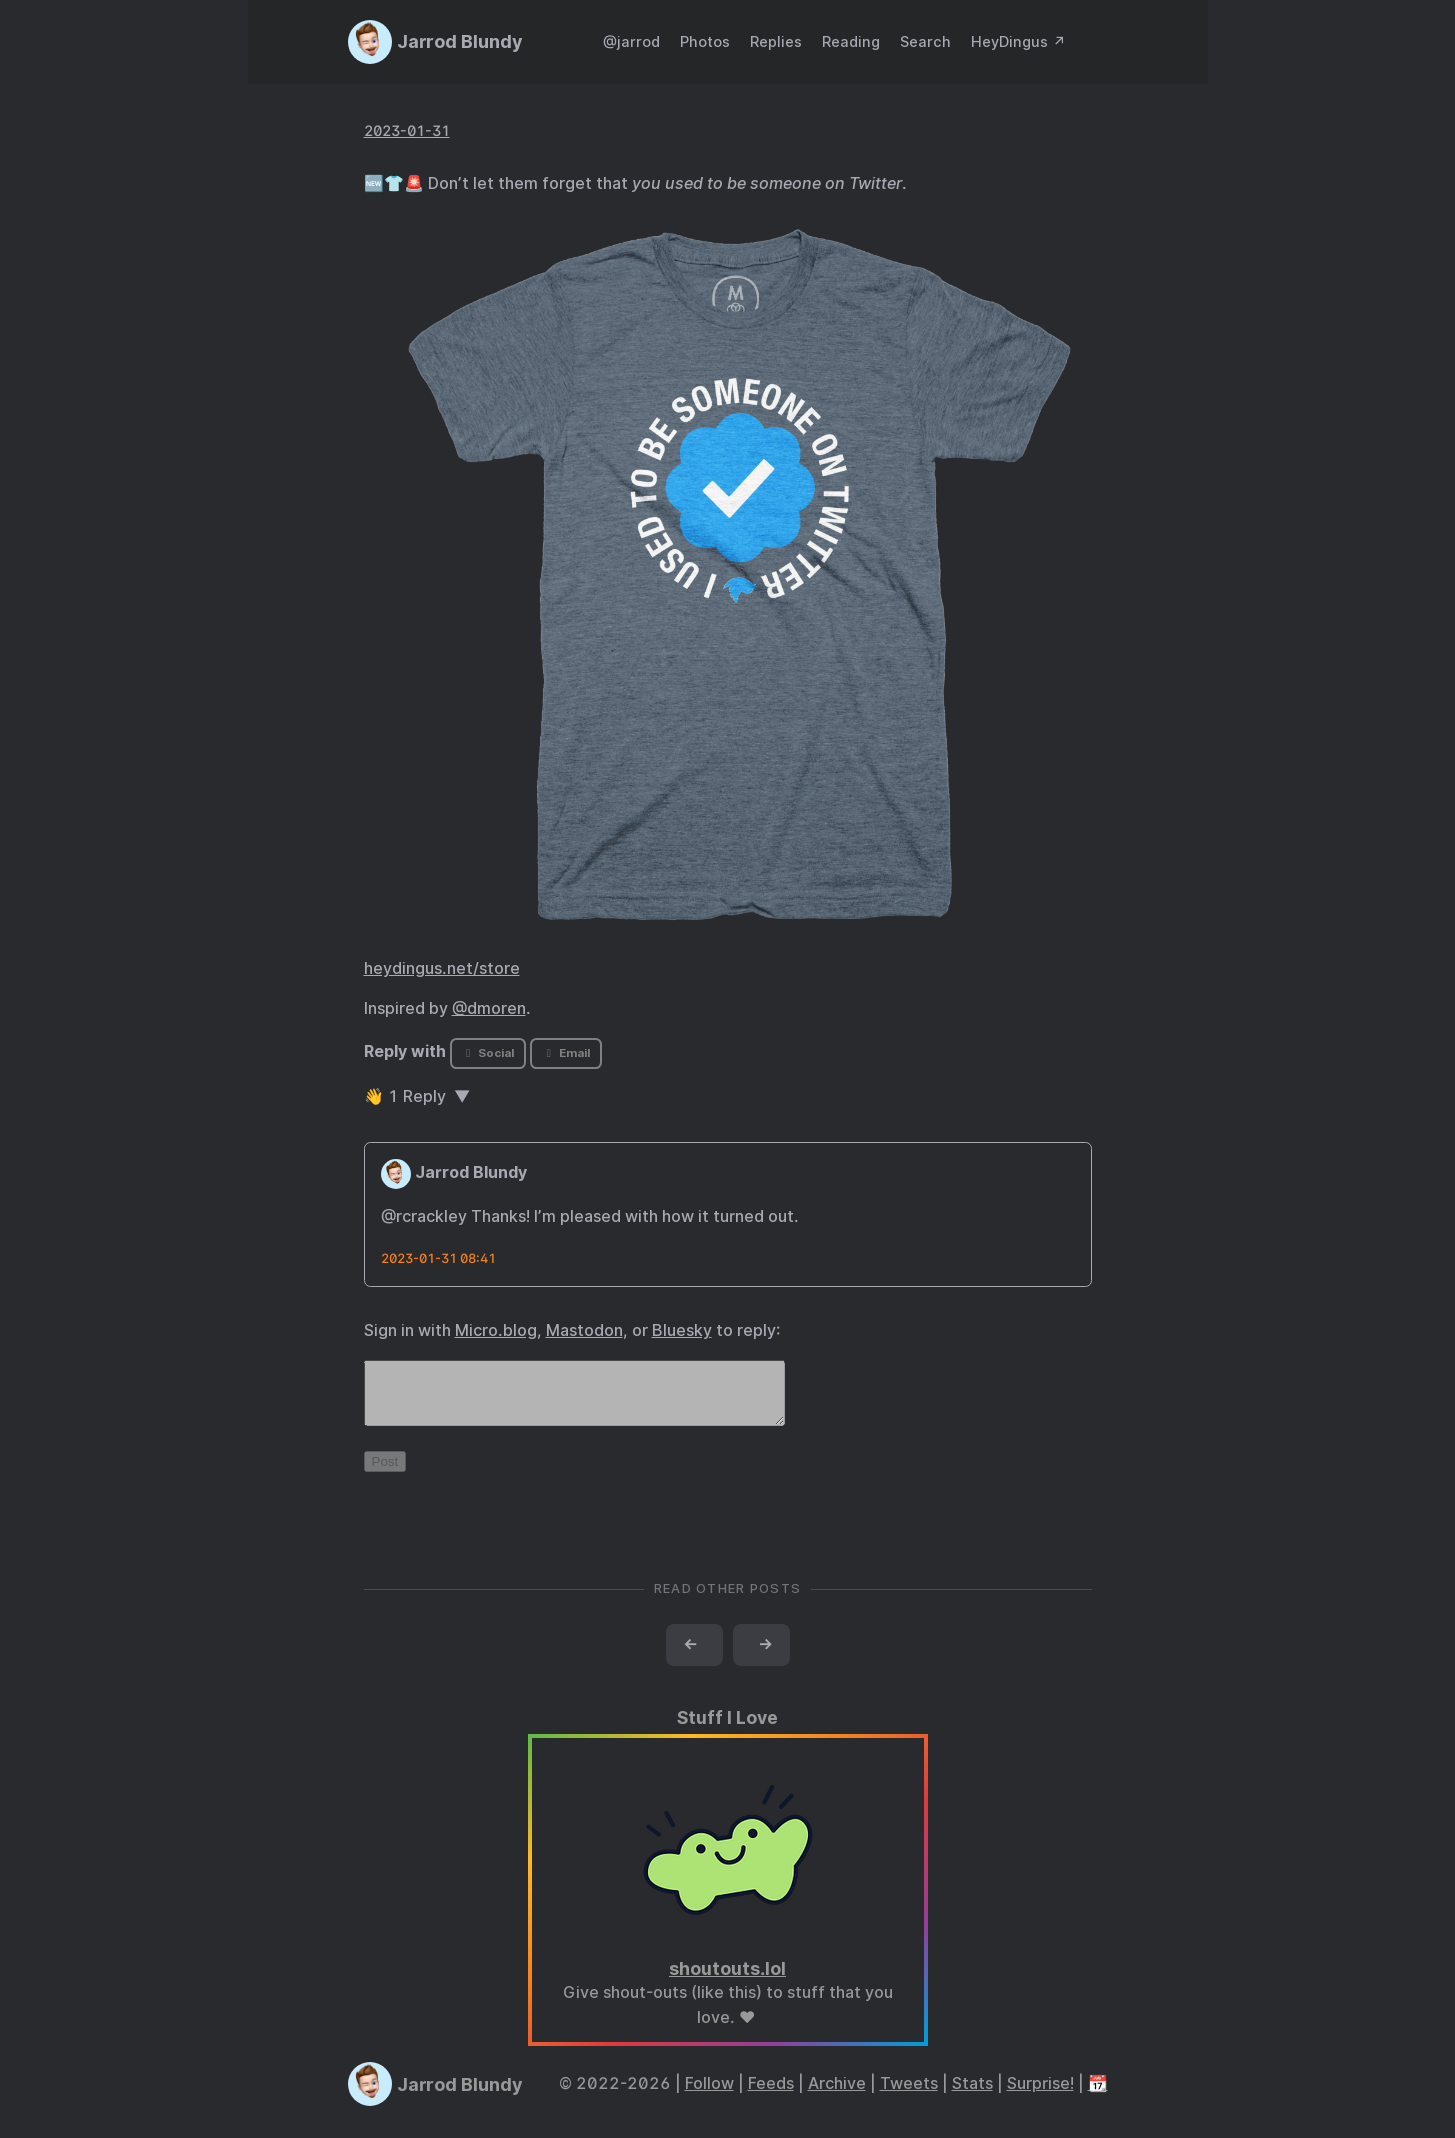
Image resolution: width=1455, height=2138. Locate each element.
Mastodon (584, 1330)
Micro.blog (496, 1330)
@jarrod (631, 41)
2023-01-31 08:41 (438, 1258)
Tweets (909, 2095)
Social (487, 1053)
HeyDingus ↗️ (1018, 41)
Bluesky (682, 1330)
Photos (705, 41)
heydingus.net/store (442, 968)
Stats (972, 2095)
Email (566, 1053)
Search (925, 41)
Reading (851, 41)
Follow (709, 2095)
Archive (837, 2095)
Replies (776, 41)
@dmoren (489, 1008)
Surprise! (1040, 2095)
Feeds (771, 2095)
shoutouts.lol (727, 1980)
